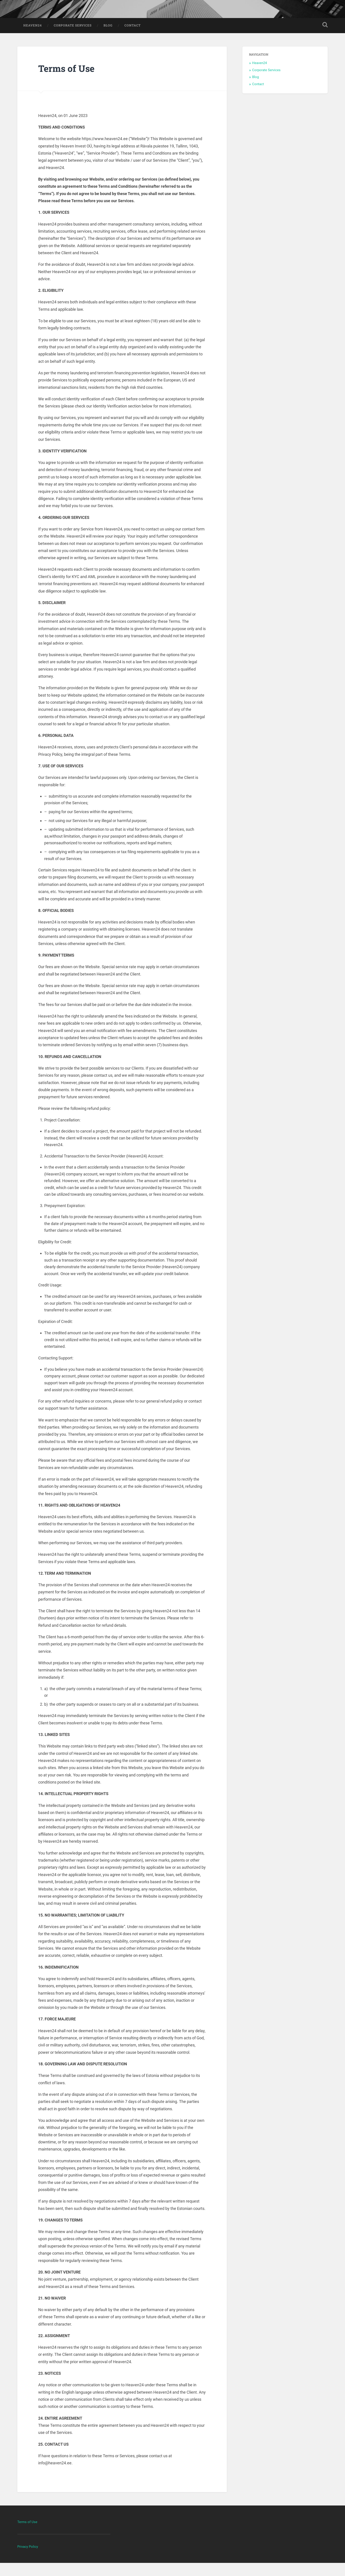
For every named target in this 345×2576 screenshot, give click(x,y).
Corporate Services (73, 38)
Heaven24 (32, 38)
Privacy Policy (29, 2559)
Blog (108, 38)
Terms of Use (28, 2535)
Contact (132, 38)
